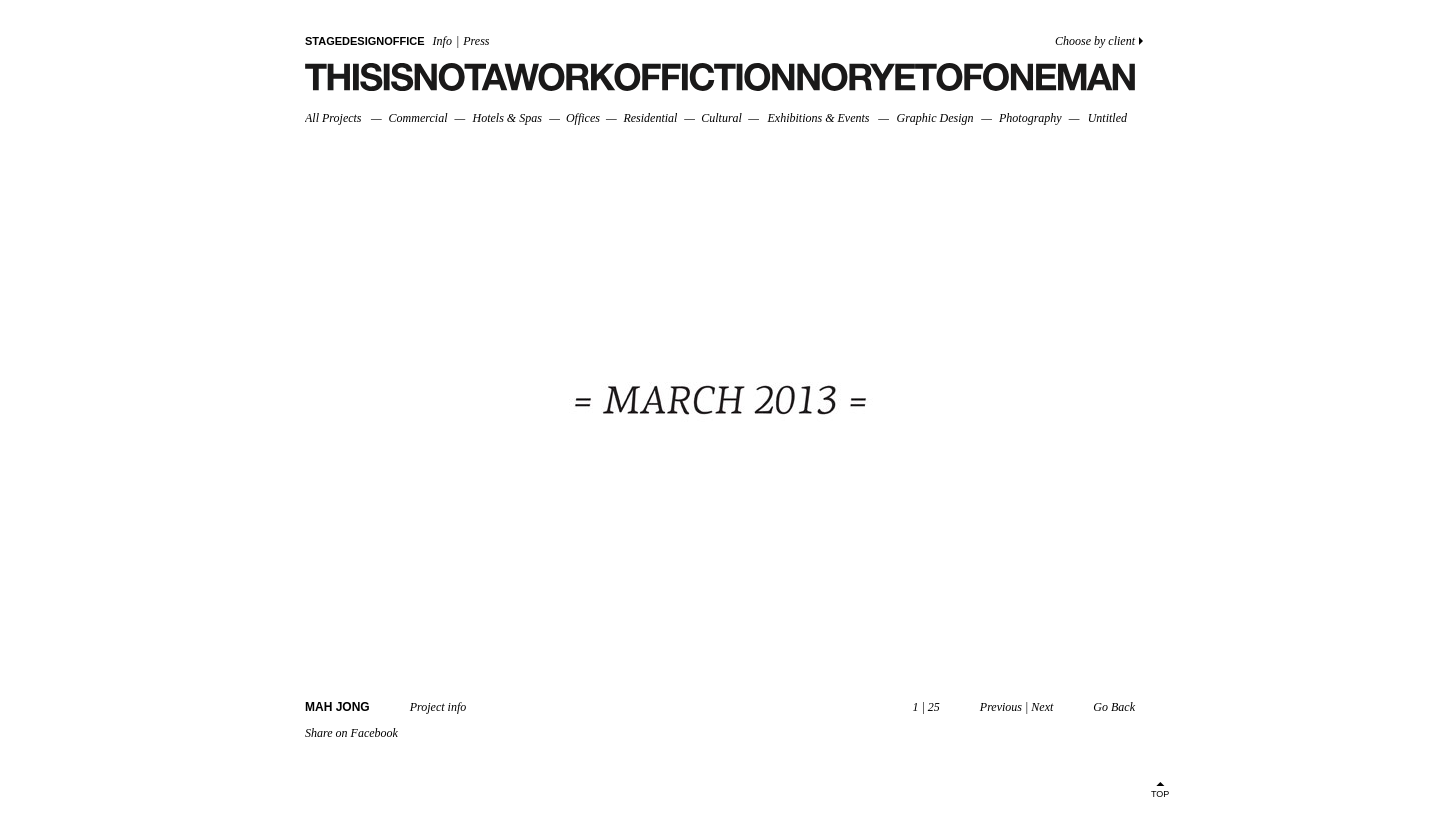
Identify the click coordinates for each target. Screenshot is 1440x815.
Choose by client (1095, 41)
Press (476, 41)
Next (1042, 707)
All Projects (333, 118)
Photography (1030, 118)
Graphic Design (934, 118)
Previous (1001, 707)
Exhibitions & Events (818, 118)
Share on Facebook (351, 733)
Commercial (418, 118)
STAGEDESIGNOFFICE (365, 41)
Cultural (721, 118)
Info (442, 41)
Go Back (1114, 707)
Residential (650, 118)
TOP (1160, 794)
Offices (583, 118)
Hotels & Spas (507, 118)
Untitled (1107, 118)
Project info (438, 707)
